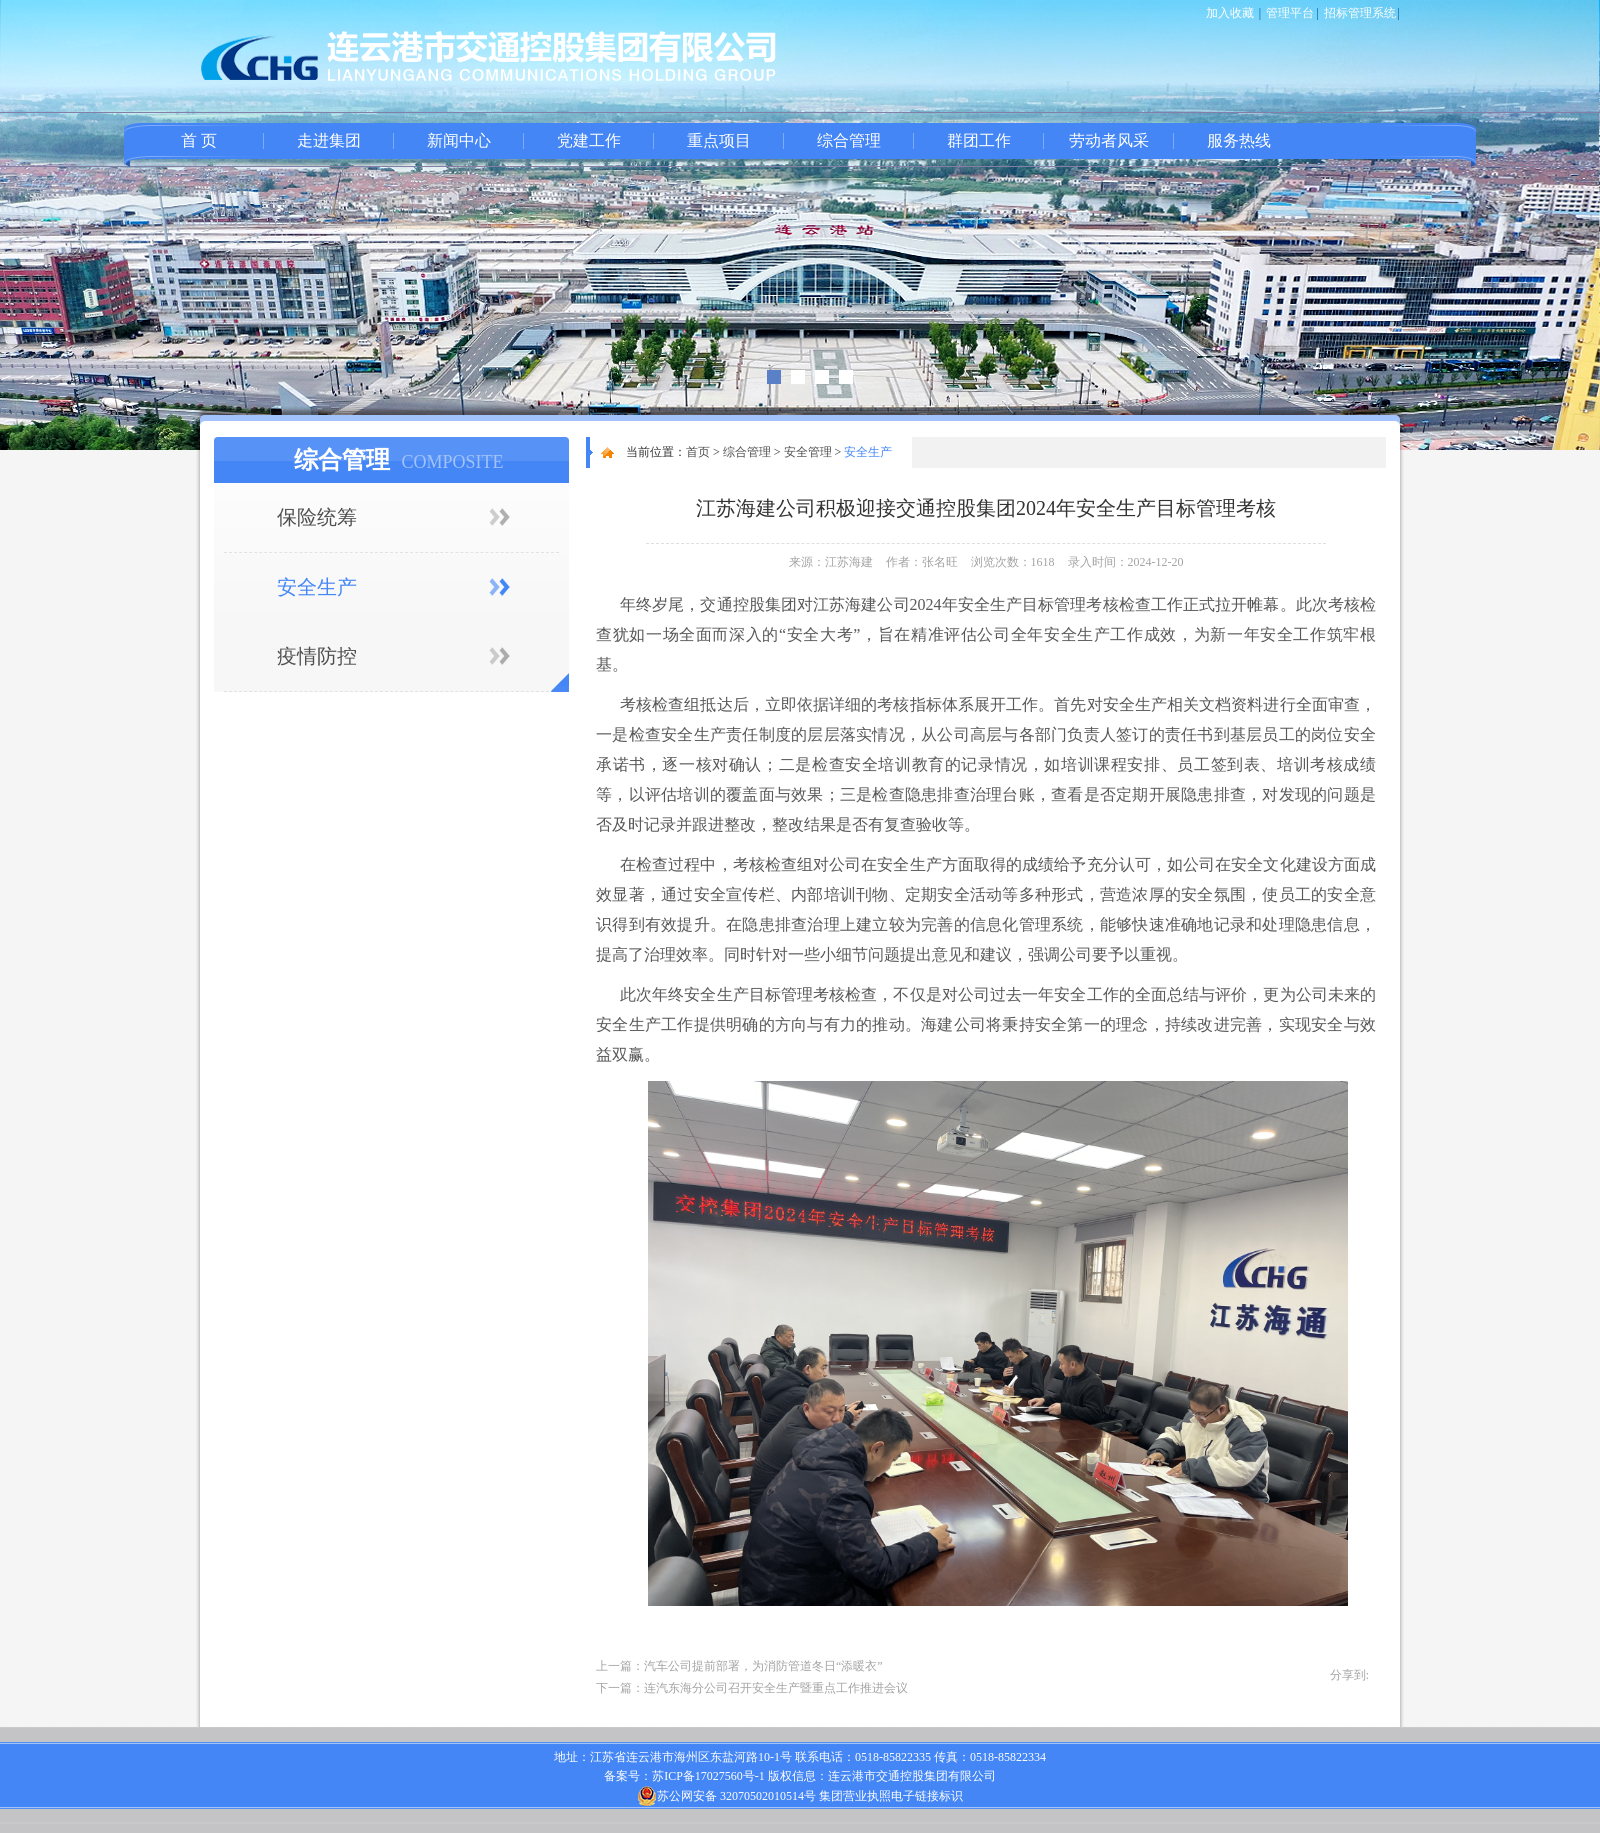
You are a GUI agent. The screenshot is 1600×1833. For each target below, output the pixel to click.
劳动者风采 (1109, 140)
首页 (698, 452)
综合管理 (849, 140)
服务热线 (1239, 140)
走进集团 (329, 140)
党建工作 (589, 140)
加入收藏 (1230, 13)
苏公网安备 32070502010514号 (726, 1796)
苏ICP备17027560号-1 (708, 1776)
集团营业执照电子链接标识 (891, 1796)
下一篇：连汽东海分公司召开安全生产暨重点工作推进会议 (752, 1688)
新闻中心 (459, 140)
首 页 (199, 140)
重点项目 (719, 140)
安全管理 (808, 452)
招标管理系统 (1360, 13)
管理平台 (1290, 13)
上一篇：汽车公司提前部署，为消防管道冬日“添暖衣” (739, 1666)
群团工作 (979, 140)
